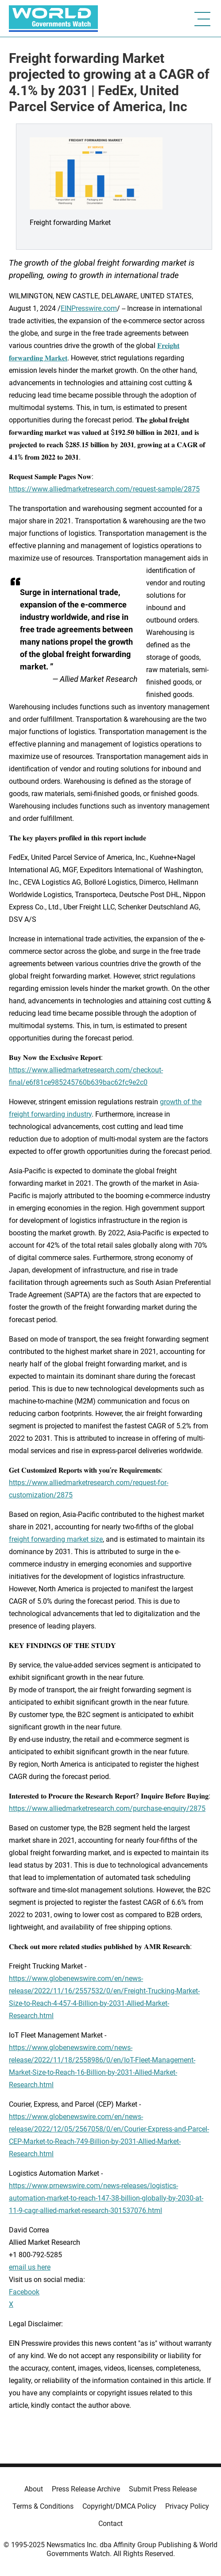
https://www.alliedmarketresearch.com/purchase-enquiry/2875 (107, 1808)
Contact (110, 2523)
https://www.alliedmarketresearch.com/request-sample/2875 (104, 489)
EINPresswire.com (89, 308)
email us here (29, 2267)
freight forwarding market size (56, 1539)
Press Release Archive (86, 2489)
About (33, 2489)
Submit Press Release (163, 2489)
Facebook (24, 2292)
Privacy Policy (187, 2506)
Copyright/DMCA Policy (119, 2506)
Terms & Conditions (43, 2506)
